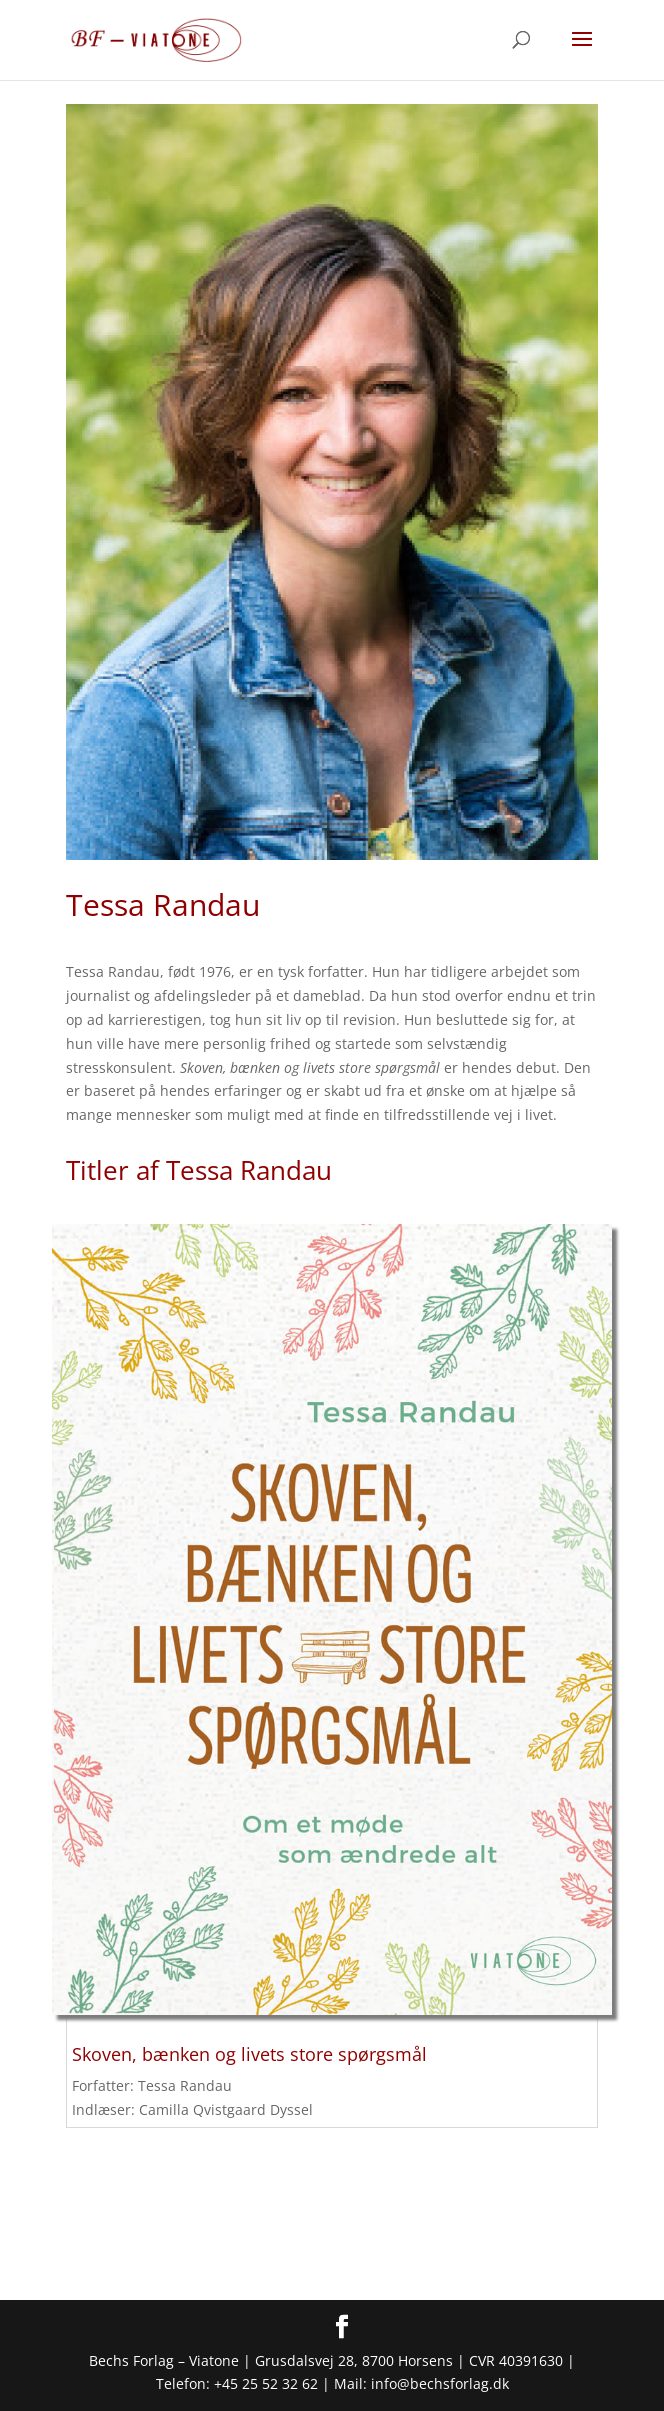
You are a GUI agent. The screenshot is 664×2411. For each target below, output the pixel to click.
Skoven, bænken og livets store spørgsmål (249, 2054)
